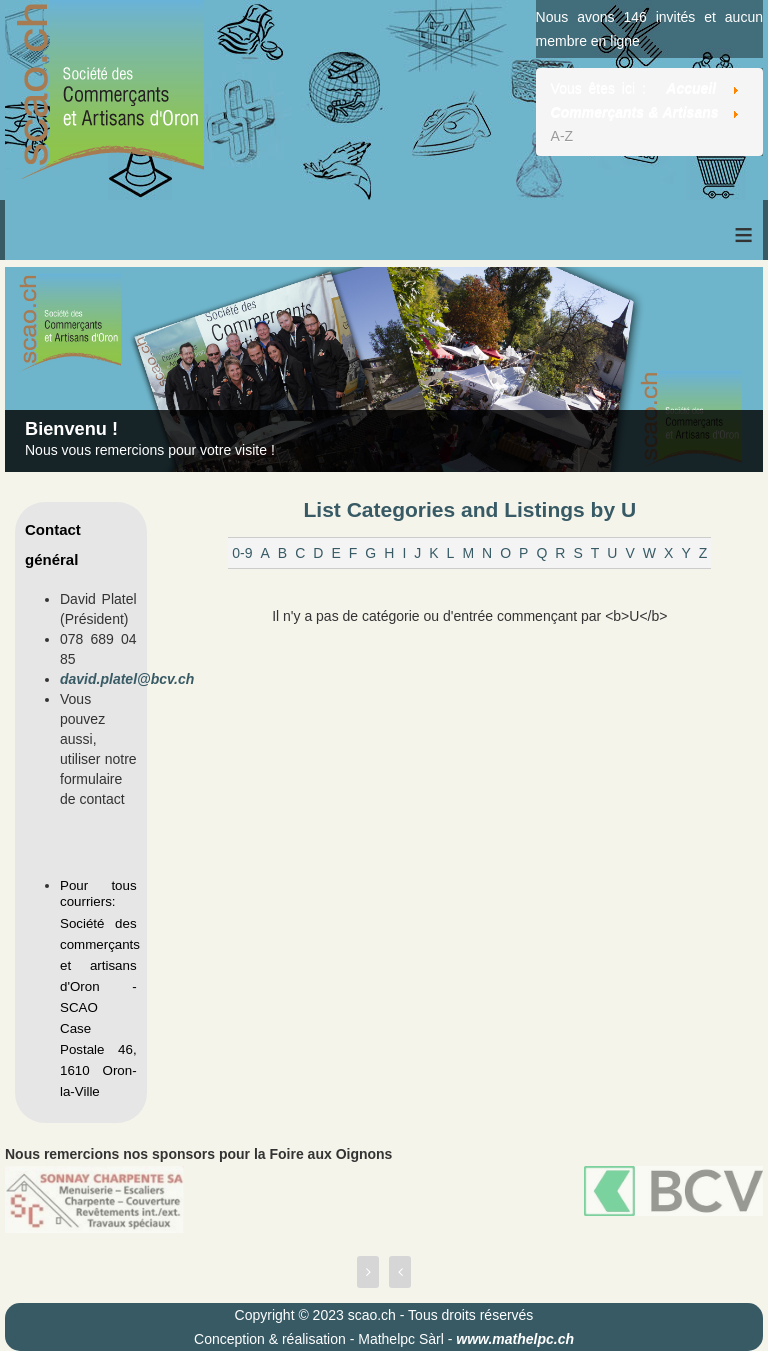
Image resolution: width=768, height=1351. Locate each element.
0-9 (242, 553)
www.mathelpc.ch (515, 1339)
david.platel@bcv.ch (127, 679)
